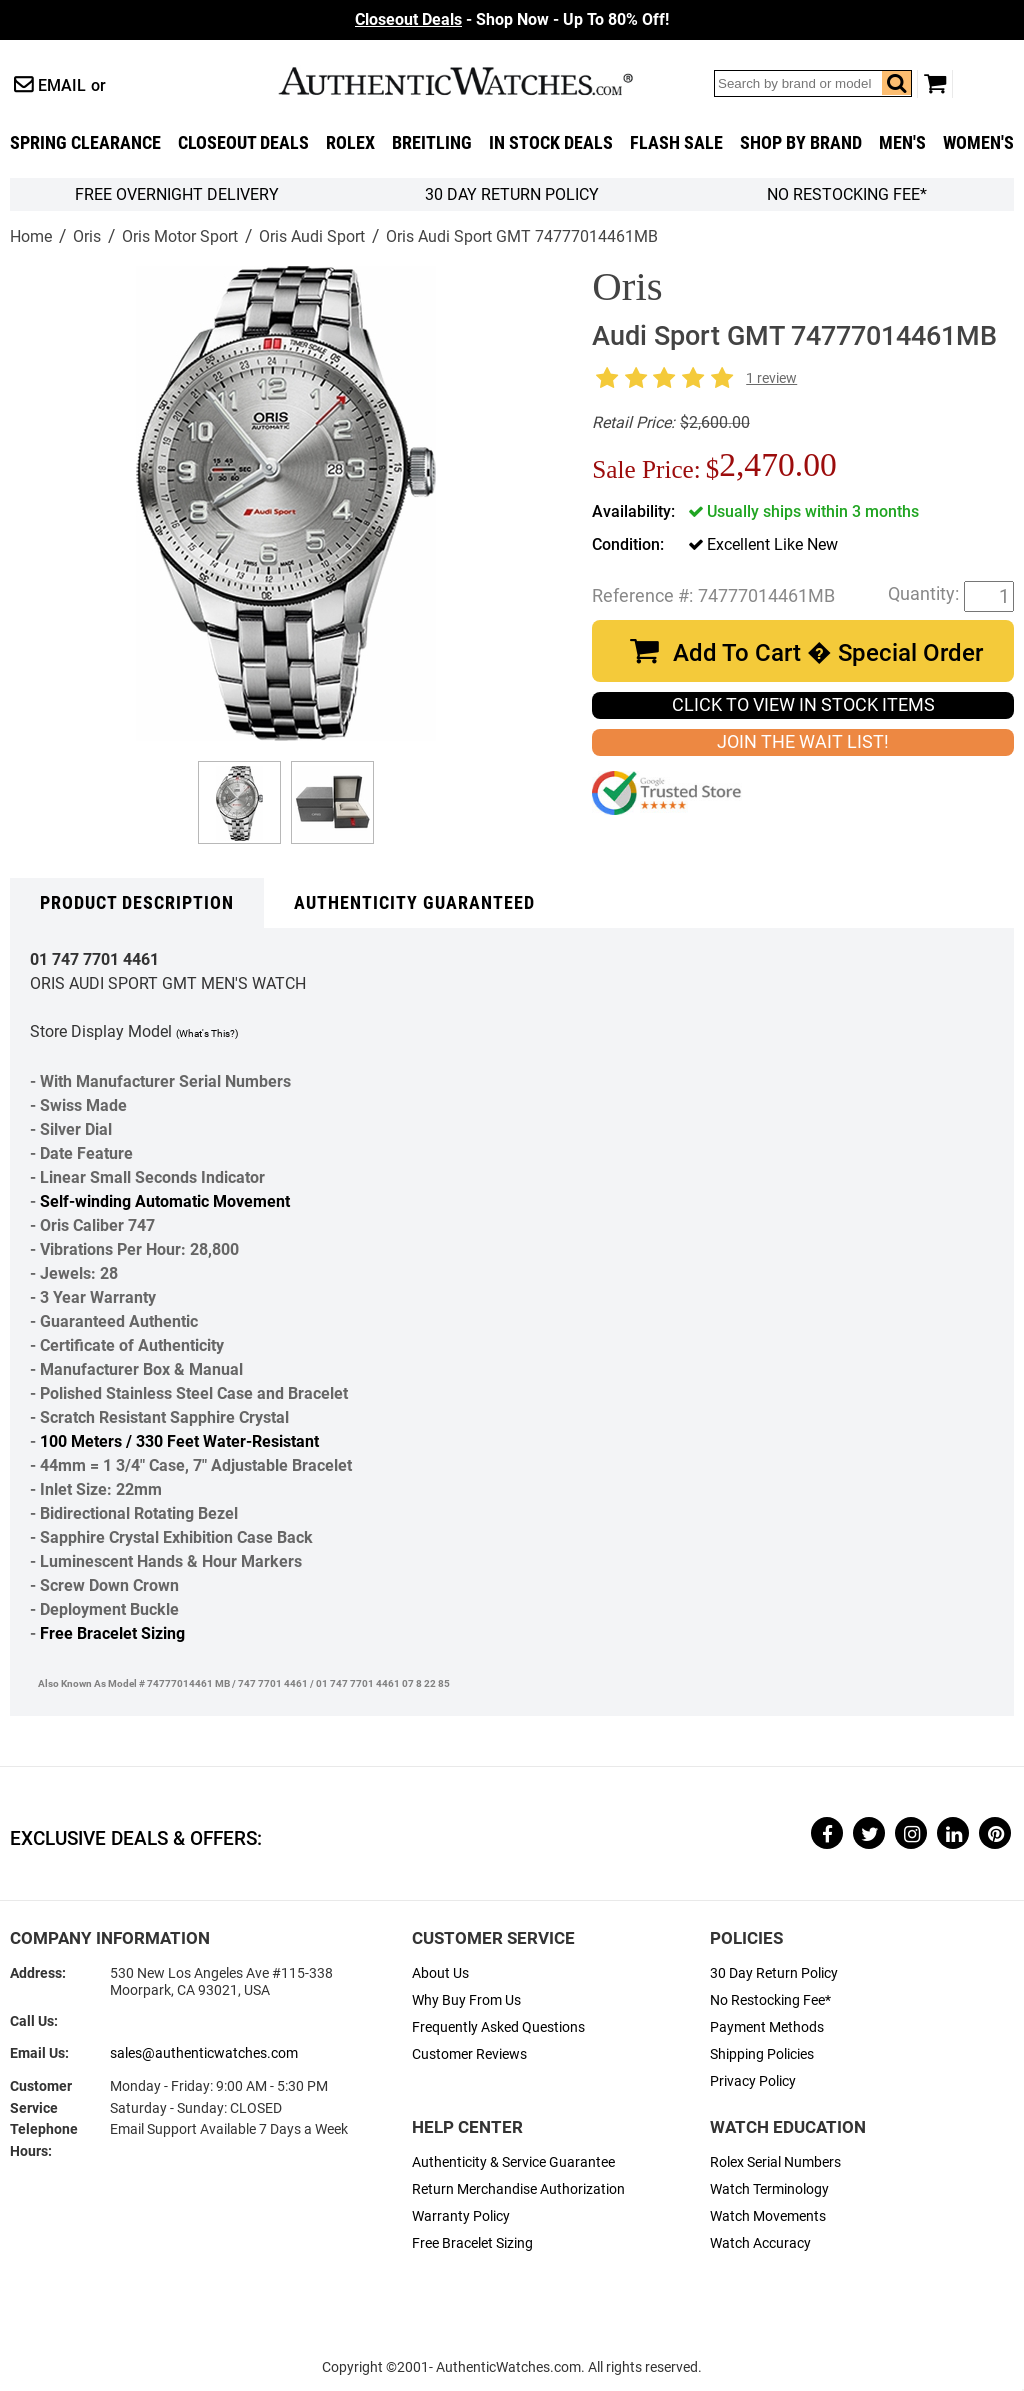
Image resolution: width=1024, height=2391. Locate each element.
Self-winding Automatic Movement (165, 1201)
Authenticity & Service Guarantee (513, 2162)
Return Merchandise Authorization (518, 2189)
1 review (771, 378)
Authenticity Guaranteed (414, 903)
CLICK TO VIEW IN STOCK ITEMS (803, 705)
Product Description (137, 903)
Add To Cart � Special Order (828, 653)
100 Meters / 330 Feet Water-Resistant (179, 1441)
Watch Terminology (769, 2189)
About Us (440, 1973)
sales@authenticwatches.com (204, 2053)
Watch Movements (768, 2216)
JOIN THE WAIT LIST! (803, 742)
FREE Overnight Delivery (177, 194)
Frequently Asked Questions (498, 2027)
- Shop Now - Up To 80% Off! (512, 19)
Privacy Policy (753, 2081)
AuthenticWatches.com (477, 81)
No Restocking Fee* (847, 194)
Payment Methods (767, 2027)
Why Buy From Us (466, 2000)
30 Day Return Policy (774, 1973)
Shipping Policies (762, 2054)
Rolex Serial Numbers (775, 2162)
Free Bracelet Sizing (112, 1633)
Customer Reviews (469, 2054)
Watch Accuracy (760, 2243)
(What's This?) (207, 1033)
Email (62, 85)
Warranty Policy (461, 2216)
